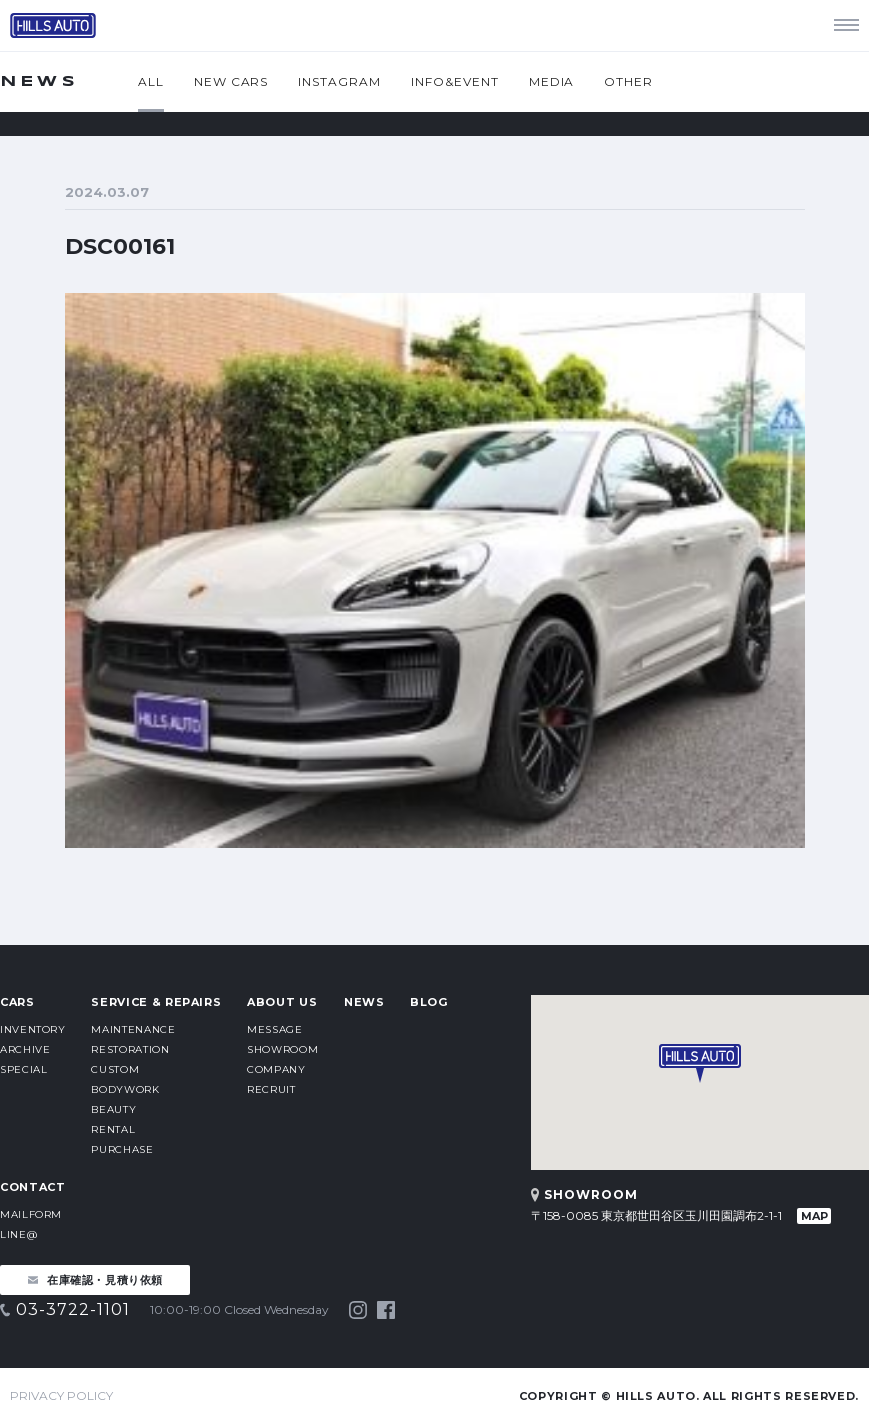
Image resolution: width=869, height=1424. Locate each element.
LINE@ (18, 1234)
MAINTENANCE (133, 1029)
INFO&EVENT (455, 81)
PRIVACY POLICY (61, 1395)
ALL (151, 81)
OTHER (628, 81)
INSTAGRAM (339, 81)
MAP (814, 1216)
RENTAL (113, 1129)
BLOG (429, 1002)
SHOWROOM (282, 1049)
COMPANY (276, 1069)
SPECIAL (23, 1069)
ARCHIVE (25, 1049)
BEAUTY (113, 1109)
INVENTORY (33, 1029)
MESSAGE (274, 1029)
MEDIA (552, 81)
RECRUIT (271, 1089)
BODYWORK (125, 1089)
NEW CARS (231, 81)
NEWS (364, 1002)
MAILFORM (31, 1214)
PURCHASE (122, 1149)
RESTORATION (130, 1049)
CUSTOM (115, 1069)
